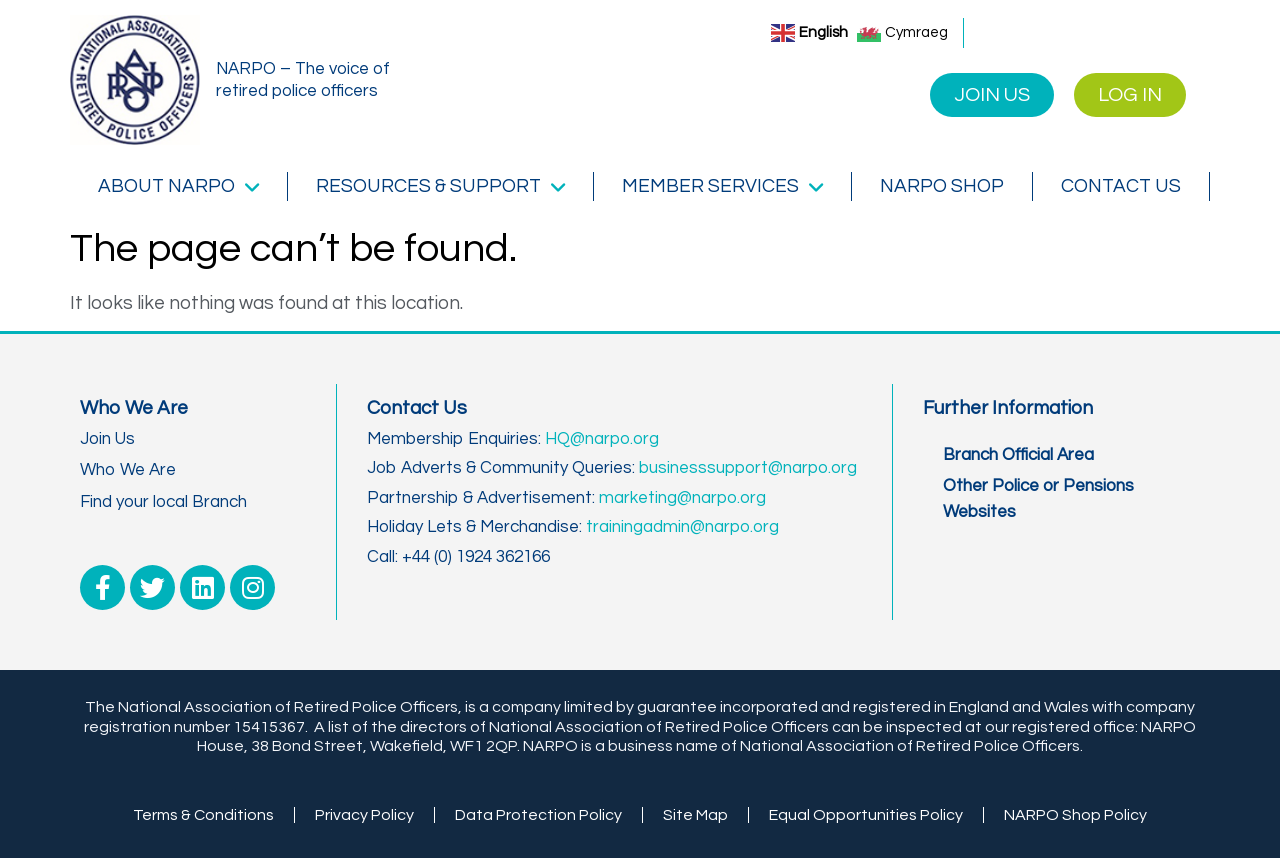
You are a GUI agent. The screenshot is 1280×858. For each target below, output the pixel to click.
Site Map (695, 815)
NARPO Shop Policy (1075, 815)
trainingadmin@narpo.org (682, 527)
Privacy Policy (364, 815)
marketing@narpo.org (682, 498)
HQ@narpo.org (602, 439)
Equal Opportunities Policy (866, 815)
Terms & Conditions (203, 815)
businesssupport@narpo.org (748, 468)
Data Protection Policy (538, 815)
